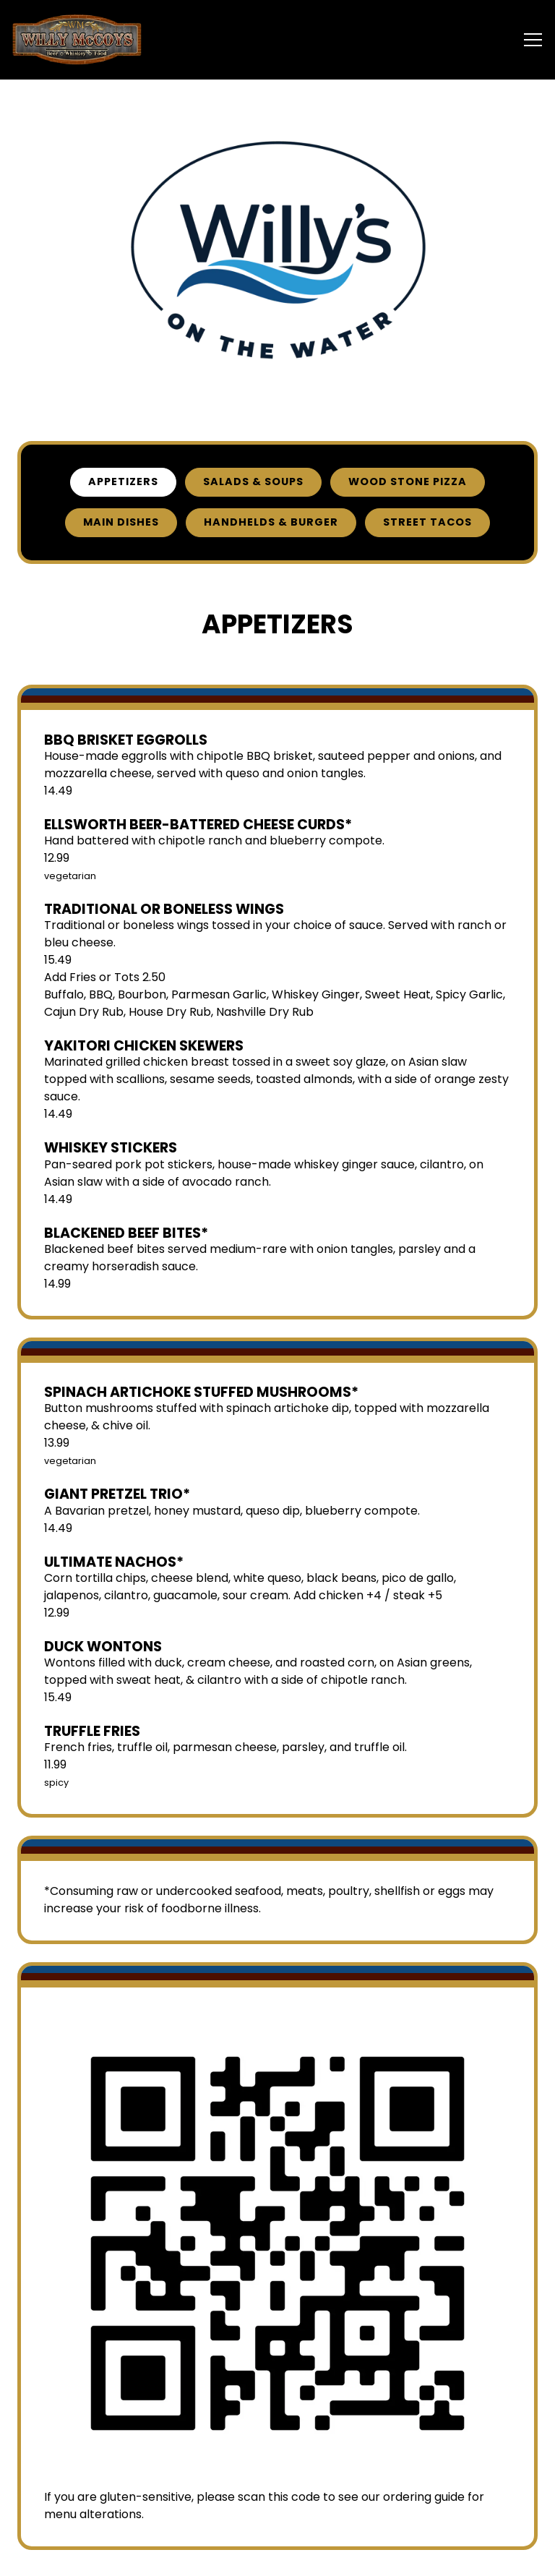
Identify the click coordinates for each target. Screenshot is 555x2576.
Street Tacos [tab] (427, 522)
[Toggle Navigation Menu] (533, 39)
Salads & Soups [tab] (253, 482)
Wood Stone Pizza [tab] (407, 482)
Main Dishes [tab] (121, 522)
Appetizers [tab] (123, 482)
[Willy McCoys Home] (77, 40)
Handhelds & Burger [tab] (271, 522)
